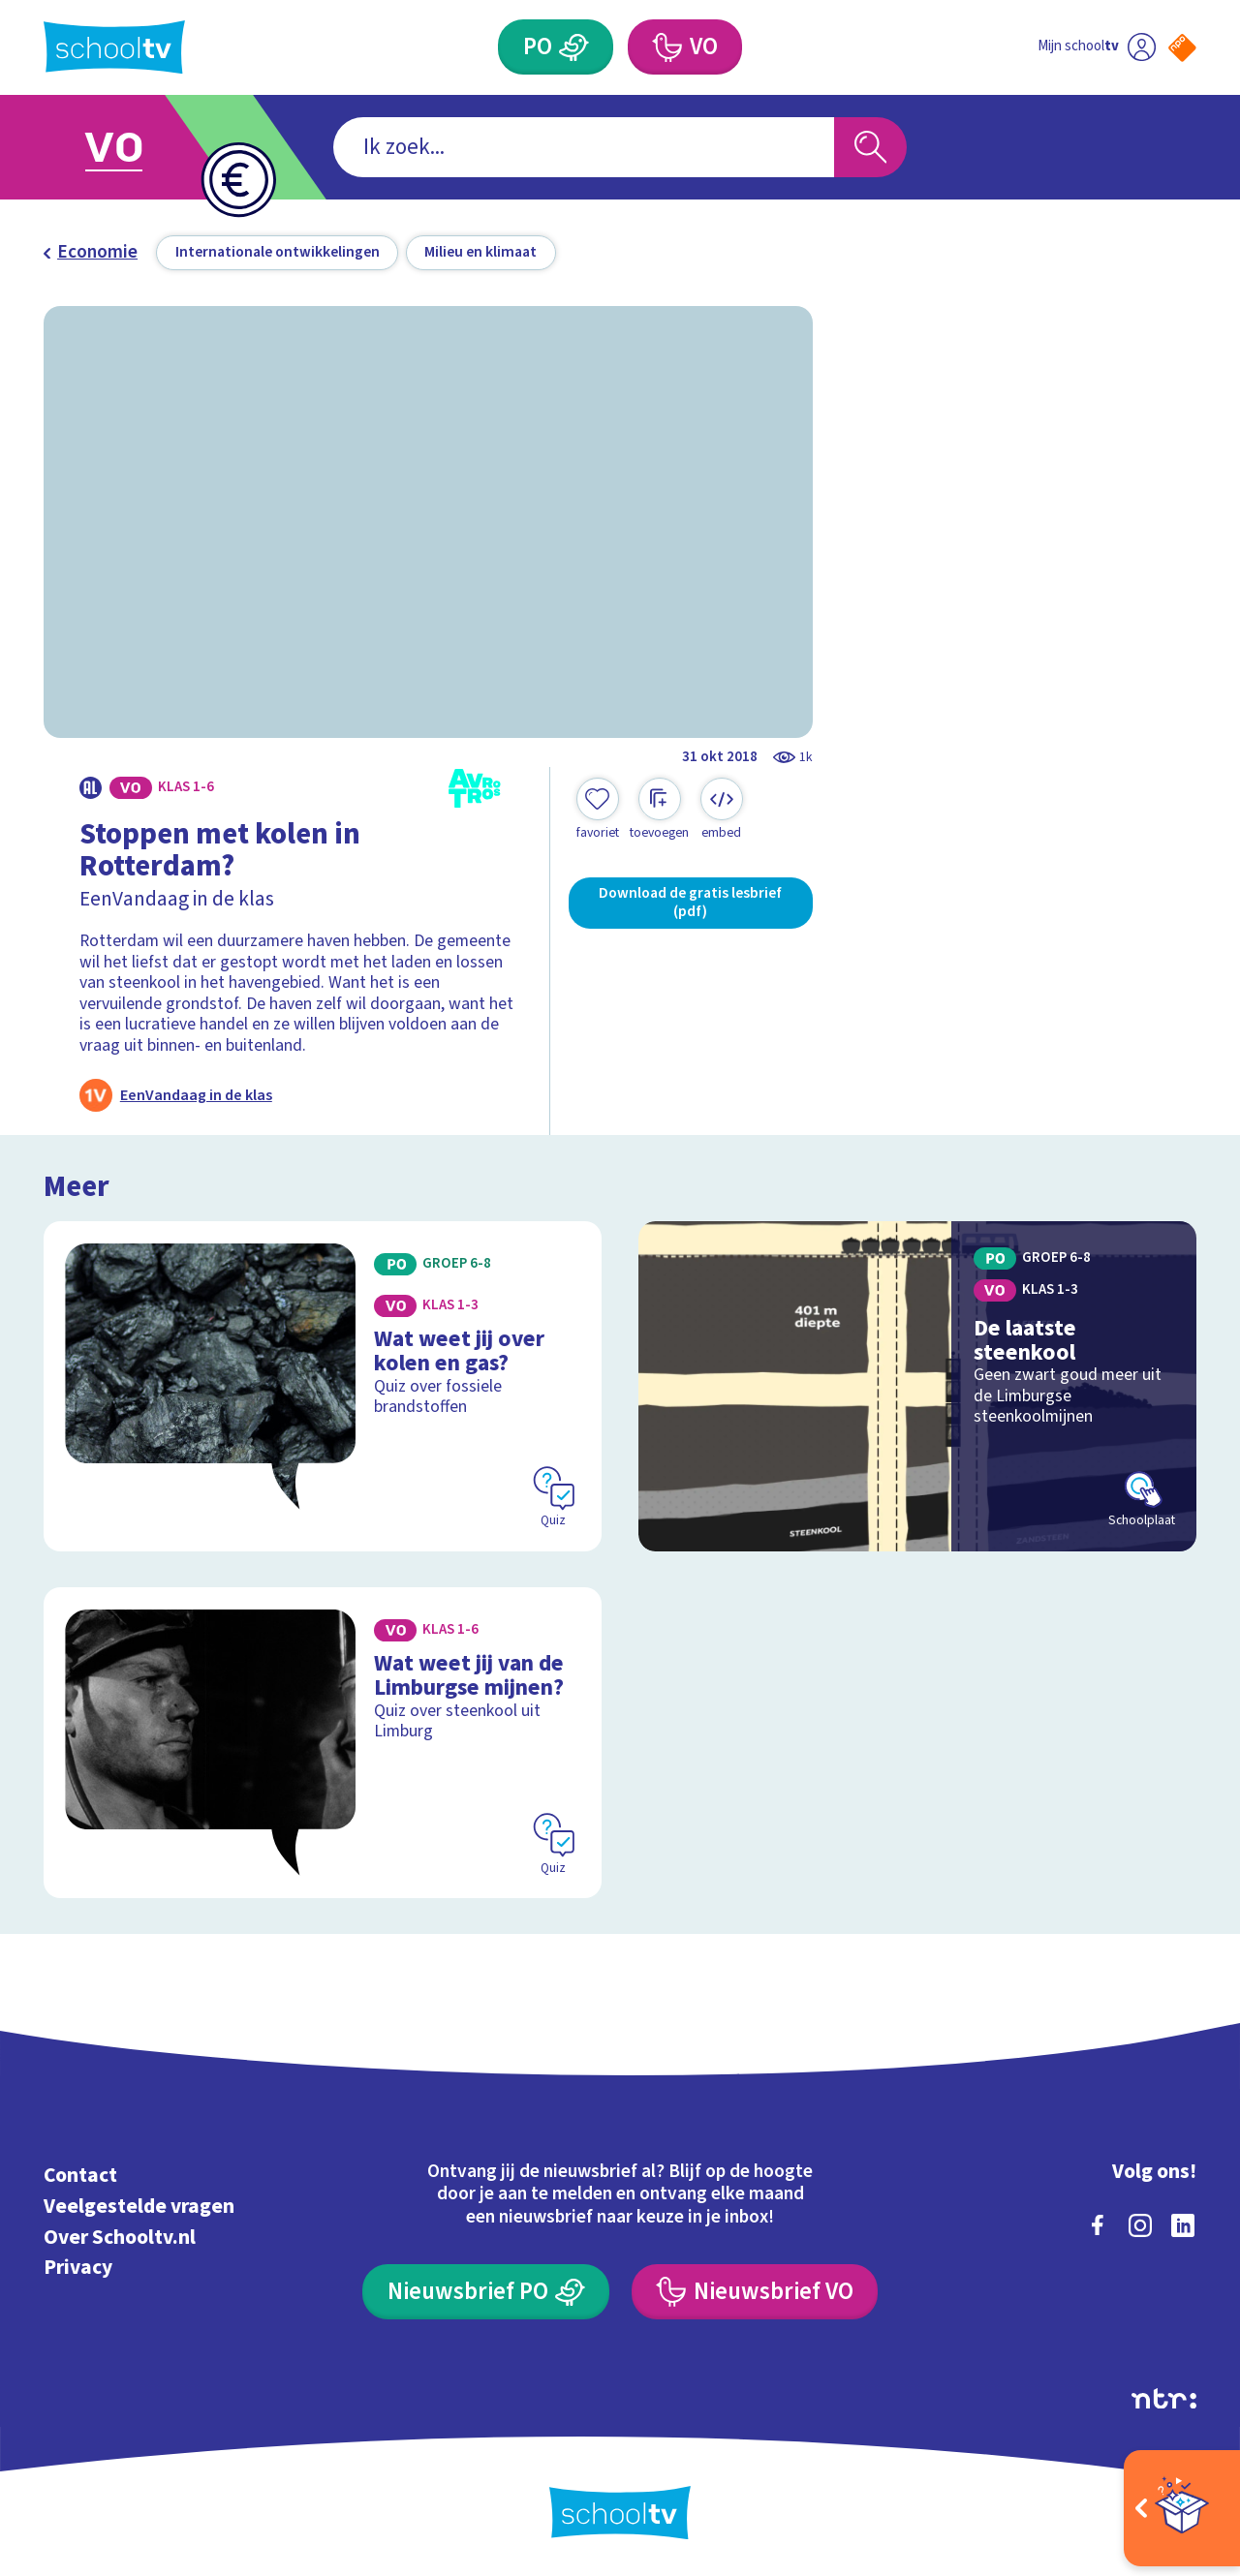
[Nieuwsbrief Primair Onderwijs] (485, 2291)
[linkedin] (1183, 2225)
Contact (80, 2176)
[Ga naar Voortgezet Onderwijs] (137, 147)
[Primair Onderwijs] (555, 47)
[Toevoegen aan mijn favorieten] (597, 810)
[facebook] (1097, 2225)
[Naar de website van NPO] (1182, 48)
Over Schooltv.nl (120, 2238)
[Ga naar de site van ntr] (1164, 2398)
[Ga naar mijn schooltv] (1097, 47)
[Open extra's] (1182, 2508)
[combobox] (583, 147)
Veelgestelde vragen (139, 2207)
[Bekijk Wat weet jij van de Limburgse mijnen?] (323, 1742)
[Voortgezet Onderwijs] (685, 47)
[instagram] (1140, 2225)
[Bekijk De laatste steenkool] (917, 1386)
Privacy (78, 2268)
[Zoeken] (870, 147)
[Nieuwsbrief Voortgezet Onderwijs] (755, 2291)
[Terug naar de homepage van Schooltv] (114, 47)
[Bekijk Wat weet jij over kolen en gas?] (323, 1386)
